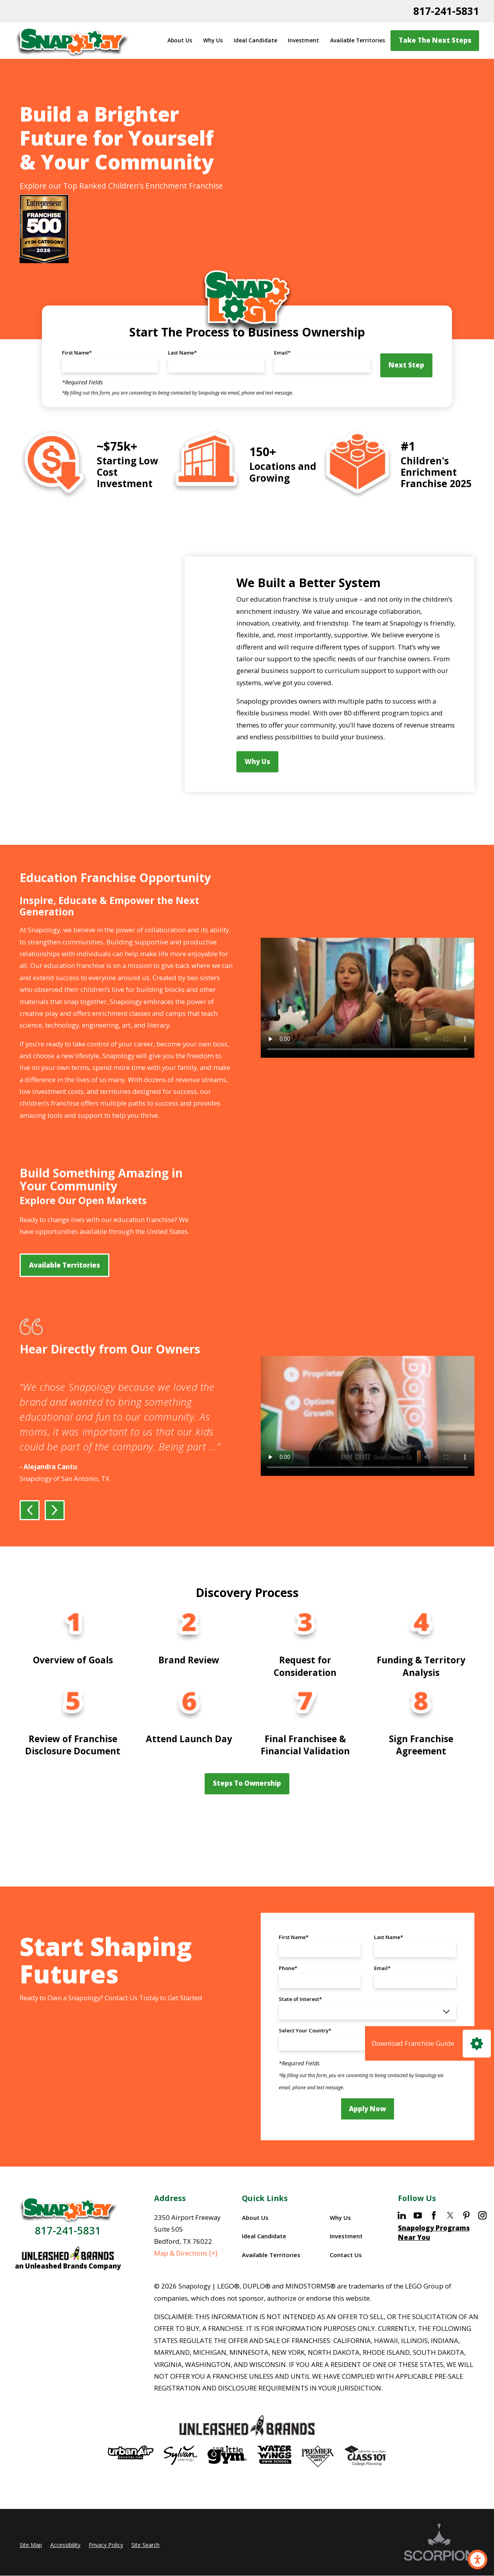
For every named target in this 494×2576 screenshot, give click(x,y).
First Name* (77, 352)
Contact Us (346, 2279)
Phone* (288, 1992)
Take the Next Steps (435, 40)
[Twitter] (450, 2240)
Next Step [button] (406, 364)
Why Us (213, 40)
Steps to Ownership (247, 1807)
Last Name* (182, 352)
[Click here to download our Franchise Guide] (429, 2043)
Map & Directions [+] (185, 2277)
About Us (179, 40)
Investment (303, 40)
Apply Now (367, 2133)
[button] (477, 2559)
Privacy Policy (106, 2569)
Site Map (31, 2569)
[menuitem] (180, 40)
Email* (282, 352)
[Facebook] (434, 2240)
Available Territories (357, 40)
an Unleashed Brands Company (68, 2290)
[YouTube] (418, 2240)
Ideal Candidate (255, 40)
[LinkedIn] (402, 2240)
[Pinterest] (466, 2240)
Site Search (145, 2569)
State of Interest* (300, 2023)
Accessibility (65, 2569)
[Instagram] (482, 2240)
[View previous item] (30, 1535)
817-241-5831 (446, 11)
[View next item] (55, 1535)
